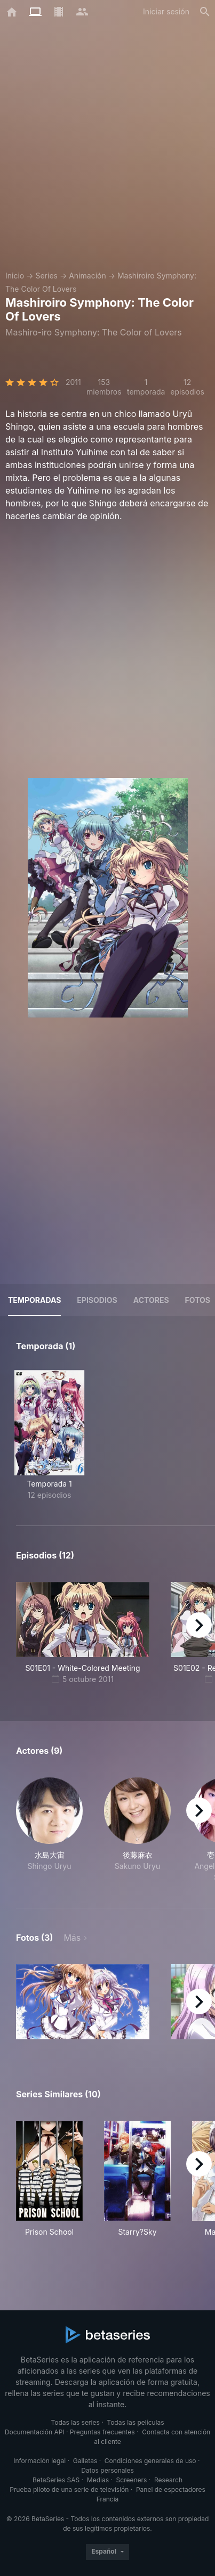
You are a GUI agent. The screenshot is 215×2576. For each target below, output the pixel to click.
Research (168, 2480)
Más (72, 1937)
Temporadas (34, 1300)
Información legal (39, 2461)
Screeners (131, 2480)
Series (46, 275)
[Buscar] (205, 11)
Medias (98, 2480)
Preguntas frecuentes (102, 2432)
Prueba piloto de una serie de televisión (69, 2489)
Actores (151, 1300)
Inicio (14, 275)
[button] (49, 1830)
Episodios (97, 1300)
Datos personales (107, 2470)
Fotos (197, 1300)
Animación (87, 275)
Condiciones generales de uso (150, 2461)
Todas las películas (135, 2422)
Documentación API (35, 2432)
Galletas (85, 2461)
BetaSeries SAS (56, 2480)
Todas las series (75, 2422)
